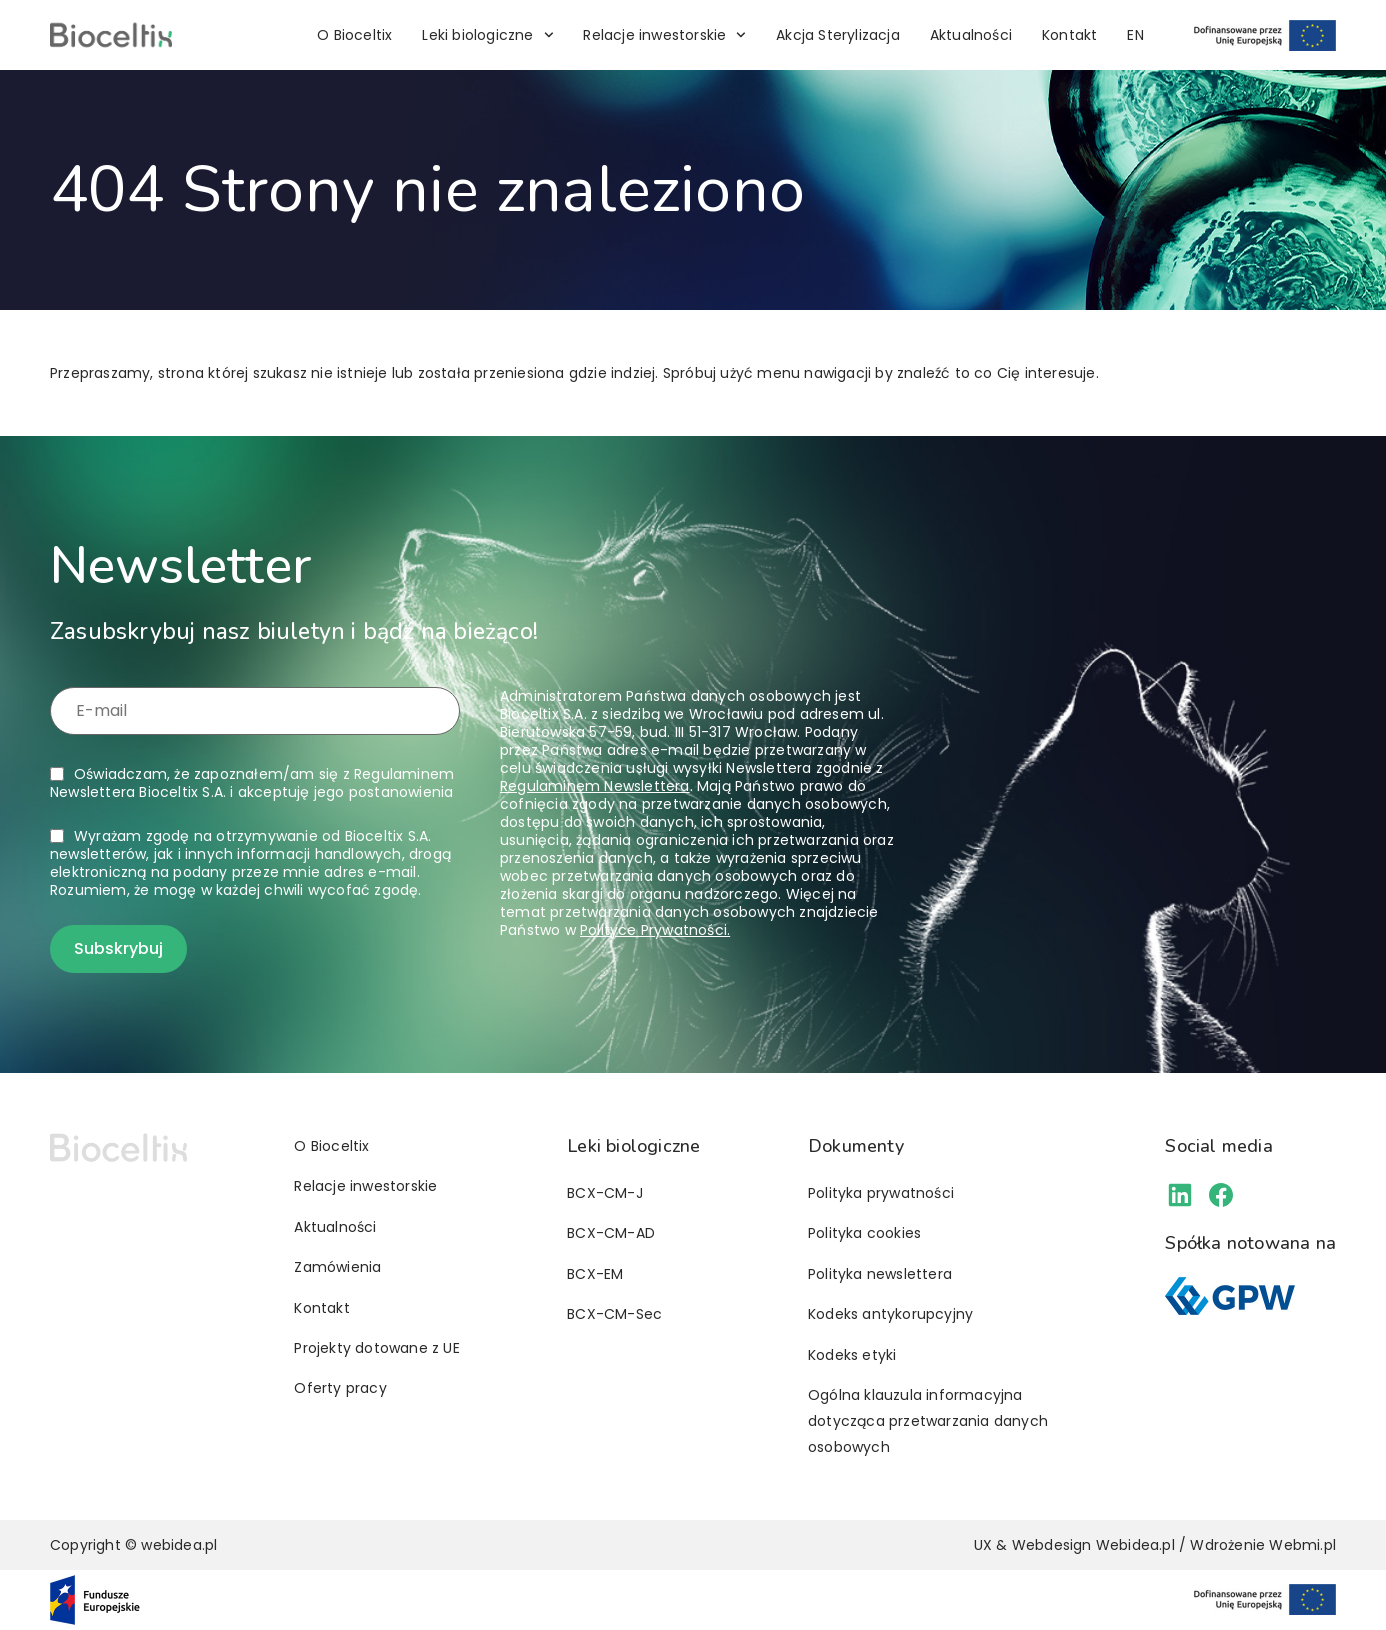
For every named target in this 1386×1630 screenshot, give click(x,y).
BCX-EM (595, 1274)
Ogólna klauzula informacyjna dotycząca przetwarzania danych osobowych (928, 1421)
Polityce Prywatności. (655, 930)
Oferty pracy (340, 1388)
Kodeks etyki (852, 1355)
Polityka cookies (864, 1233)
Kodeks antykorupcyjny (890, 1314)
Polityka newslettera (880, 1274)
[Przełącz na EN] (1135, 35)
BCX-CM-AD (611, 1233)
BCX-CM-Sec (614, 1314)
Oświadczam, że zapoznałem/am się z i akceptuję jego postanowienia (252, 783)
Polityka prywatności (881, 1193)
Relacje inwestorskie (664, 35)
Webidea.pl (1135, 1545)
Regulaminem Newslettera (595, 786)
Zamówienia (337, 1267)
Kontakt (1069, 35)
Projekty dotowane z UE (376, 1348)
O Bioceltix (354, 35)
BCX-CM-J (605, 1193)
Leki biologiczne (487, 35)
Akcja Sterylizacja (838, 35)
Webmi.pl (1302, 1545)
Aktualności (971, 35)
